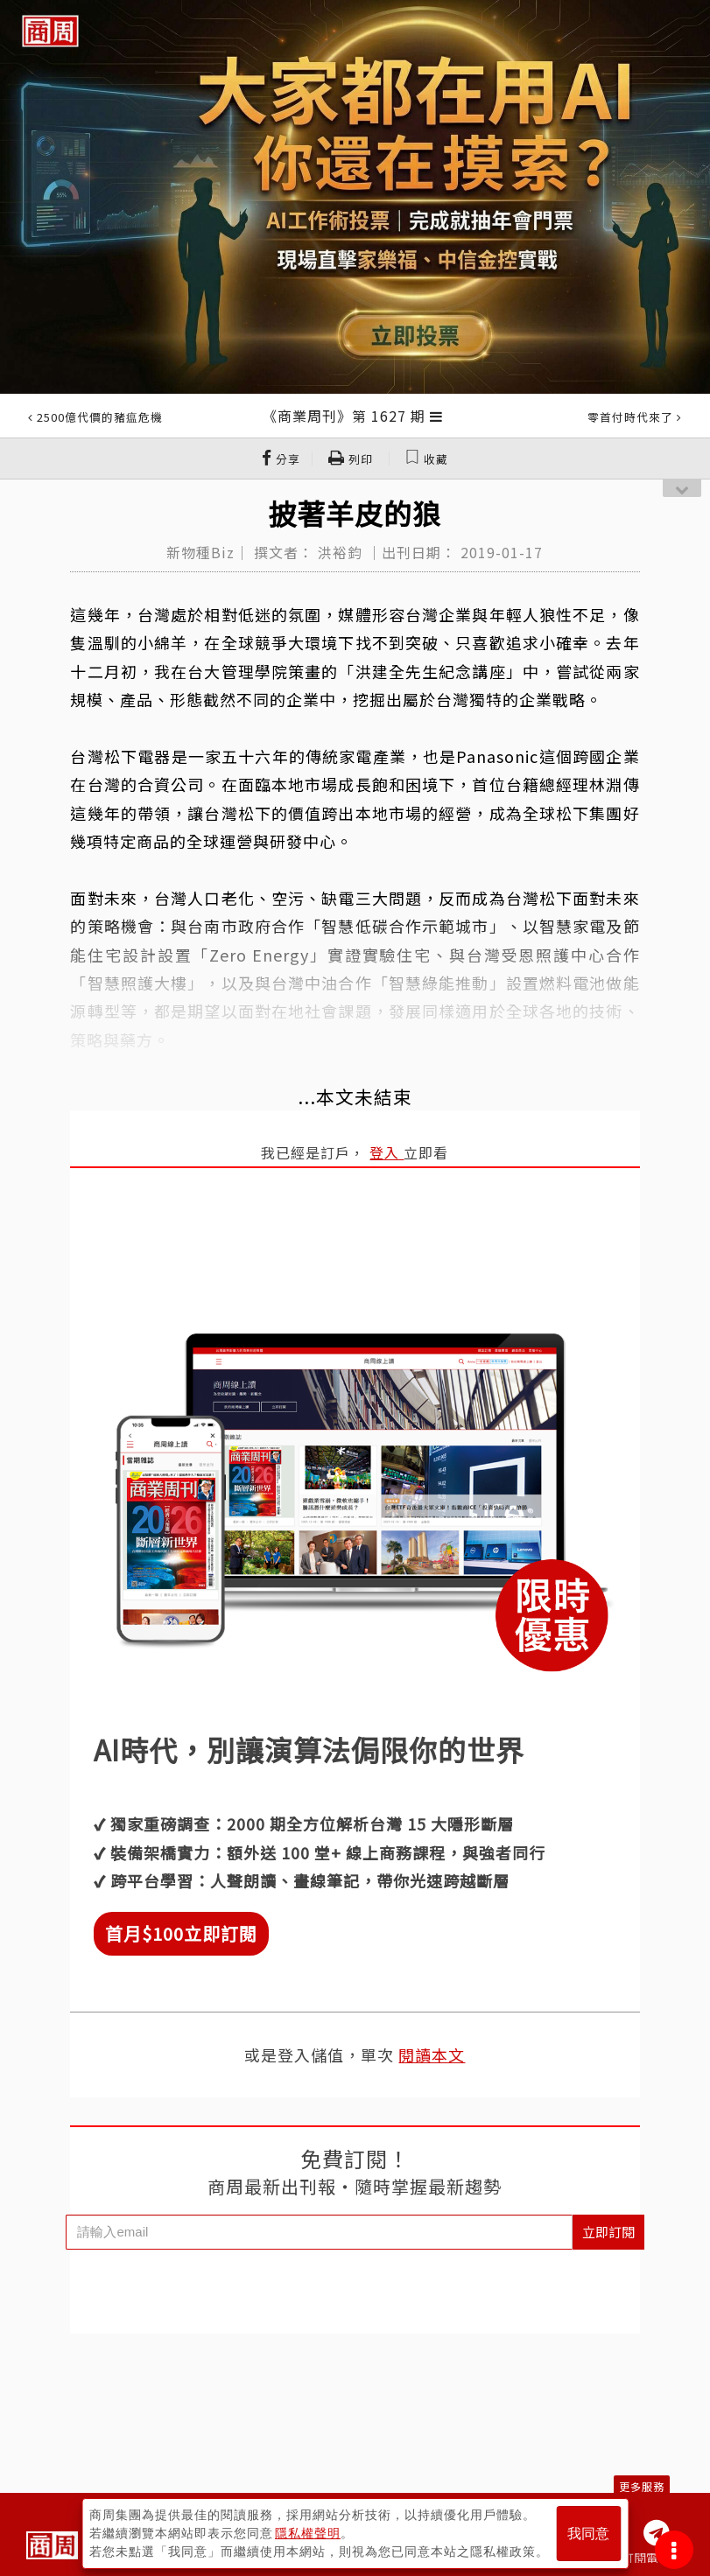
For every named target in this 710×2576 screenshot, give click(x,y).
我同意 (588, 2533)
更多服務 (641, 2486)
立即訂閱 (608, 2231)
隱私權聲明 (308, 2533)
